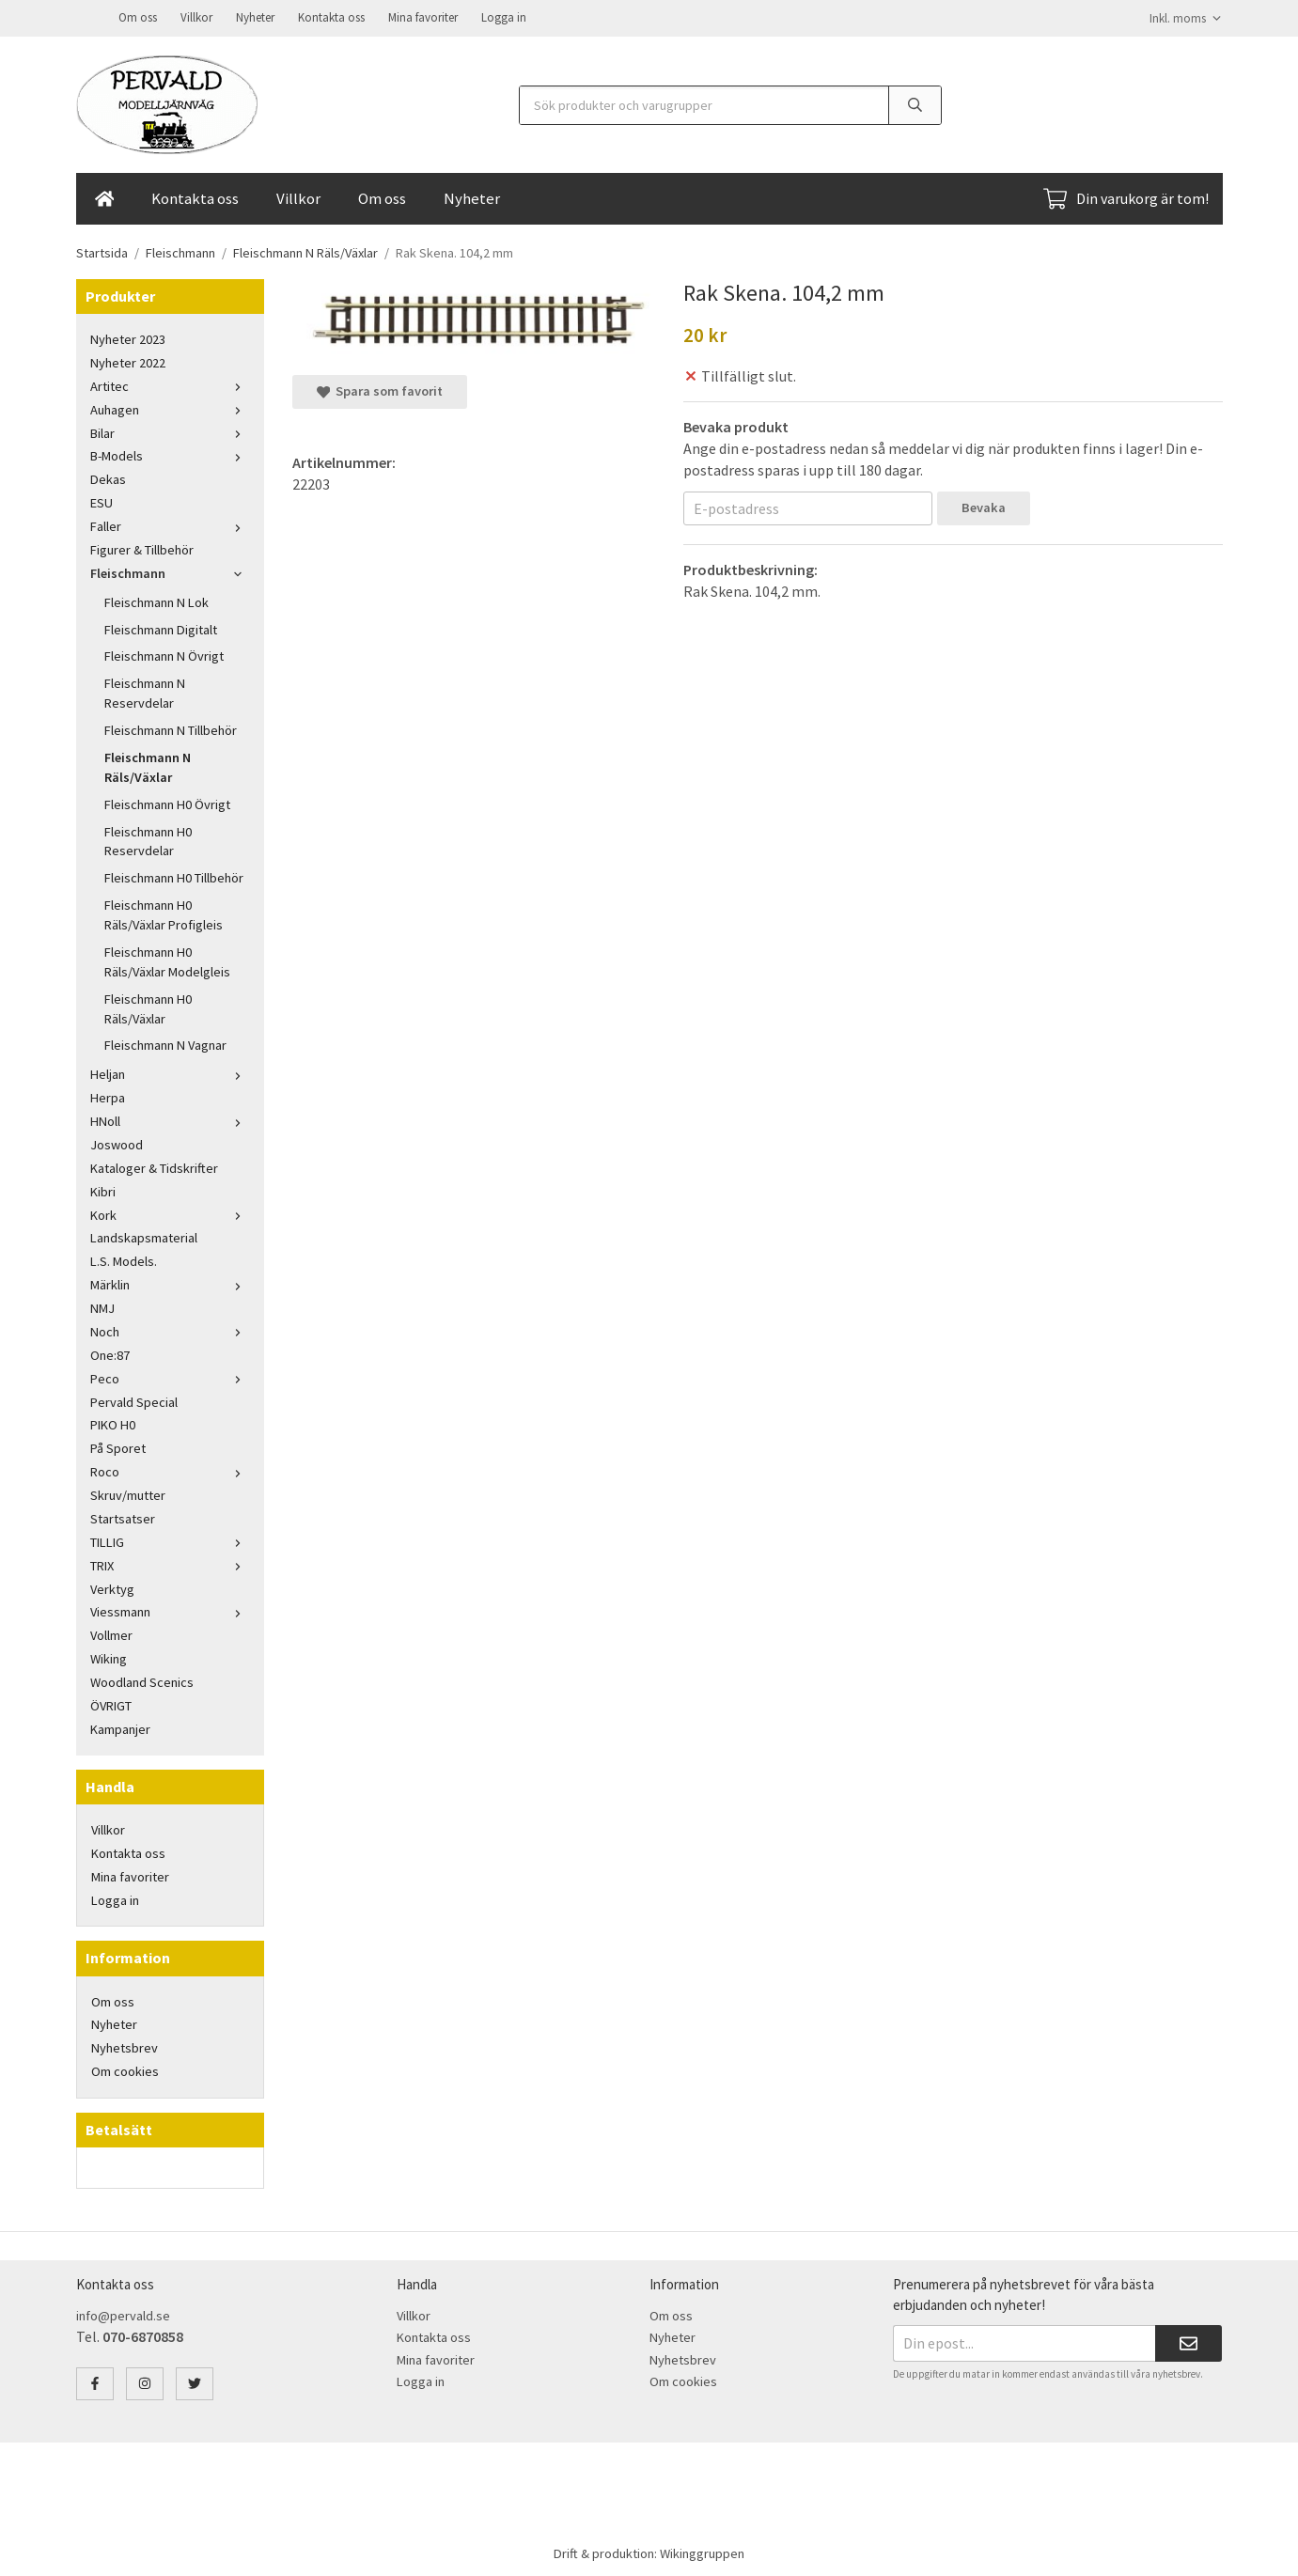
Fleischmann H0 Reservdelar (148, 839)
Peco (170, 1376)
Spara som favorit (380, 389)
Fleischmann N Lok (156, 600)
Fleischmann (170, 571)
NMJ (102, 1306)
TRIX (170, 1563)
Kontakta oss (331, 16)
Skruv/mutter (127, 1493)
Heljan (170, 1072)
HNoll (170, 1119)
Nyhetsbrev (124, 2045)
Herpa (107, 1095)
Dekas (108, 477)
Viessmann (170, 1609)
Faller (170, 524)
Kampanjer (120, 1727)
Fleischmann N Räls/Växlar (147, 765)
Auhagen (170, 407)
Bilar (170, 431)
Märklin (170, 1282)
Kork (170, 1213)
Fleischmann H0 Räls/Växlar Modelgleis (167, 960)
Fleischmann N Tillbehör (170, 728)
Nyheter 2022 (127, 360)
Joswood (116, 1142)
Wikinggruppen (702, 2551)
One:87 (110, 1353)
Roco (170, 1469)
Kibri (103, 1189)
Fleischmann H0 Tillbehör (173, 875)
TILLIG (170, 1540)
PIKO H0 (112, 1422)
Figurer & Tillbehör (142, 547)
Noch (170, 1329)
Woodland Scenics (142, 1680)
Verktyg (112, 1587)
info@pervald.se (123, 2313)
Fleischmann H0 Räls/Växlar (148, 1007)
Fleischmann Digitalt (160, 627)
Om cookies (125, 2069)
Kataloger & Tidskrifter (154, 1166)
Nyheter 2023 (127, 337)
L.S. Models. (123, 1259)
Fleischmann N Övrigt (164, 654)
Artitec (170, 384)
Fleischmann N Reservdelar (144, 691)
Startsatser (122, 1516)
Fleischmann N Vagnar (165, 1043)
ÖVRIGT (111, 1703)
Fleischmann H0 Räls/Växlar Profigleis (163, 913)
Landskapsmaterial (143, 1235)
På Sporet (118, 1446)
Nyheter (255, 16)
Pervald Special (134, 1400)
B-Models (170, 453)
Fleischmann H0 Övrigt (167, 802)
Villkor (196, 16)
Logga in (503, 16)
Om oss (137, 16)
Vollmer (111, 1633)
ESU (101, 500)
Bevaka (984, 505)
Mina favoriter (423, 16)
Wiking (108, 1656)
